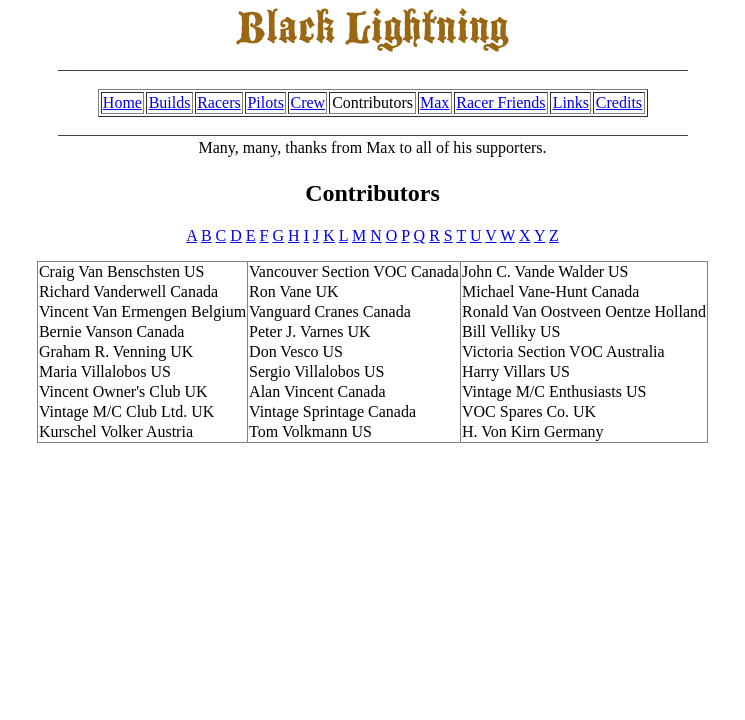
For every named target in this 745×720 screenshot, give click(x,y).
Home (122, 102)
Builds (170, 102)
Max (434, 102)
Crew (307, 102)
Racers (219, 102)
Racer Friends (500, 102)
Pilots (265, 102)
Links (571, 102)
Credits (619, 102)
